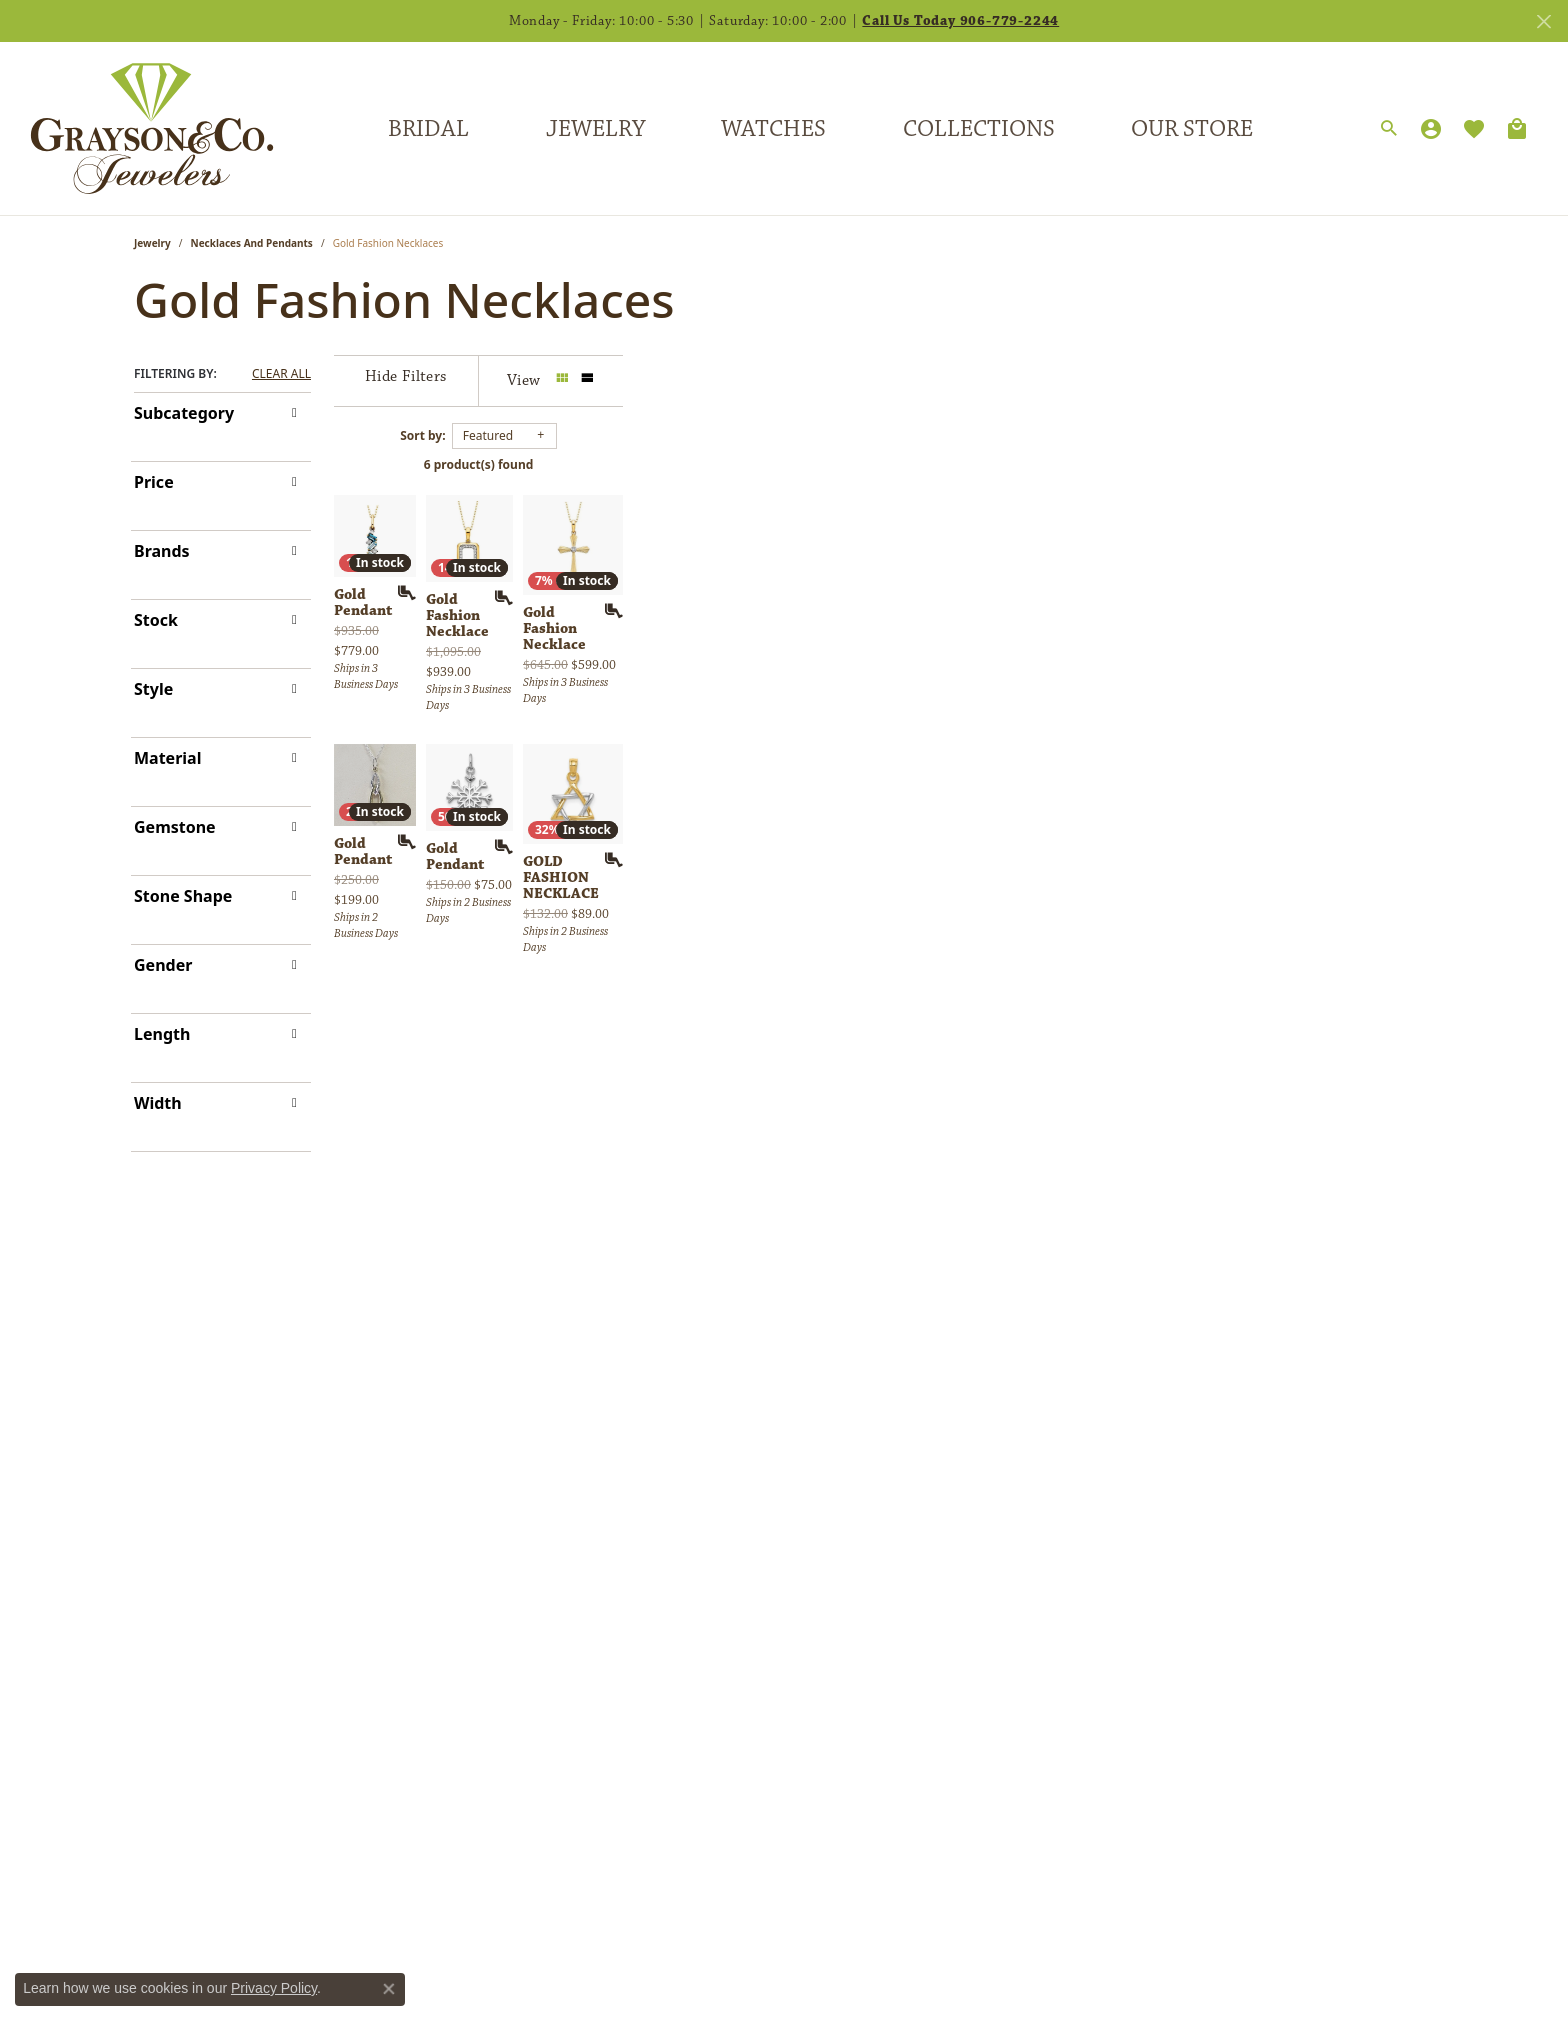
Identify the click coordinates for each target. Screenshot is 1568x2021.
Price (154, 482)
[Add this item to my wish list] (678, 871)
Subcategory (184, 413)
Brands (162, 551)
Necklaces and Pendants (252, 243)
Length (162, 1034)
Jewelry (595, 129)
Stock (156, 620)
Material (167, 758)
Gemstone (175, 827)
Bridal (428, 129)
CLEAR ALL (281, 374)
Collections (979, 129)
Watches (773, 129)
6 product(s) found (884, 464)
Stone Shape (183, 896)
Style (153, 689)
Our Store (1192, 129)
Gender (163, 965)
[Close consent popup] (389, 1989)
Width (158, 1103)
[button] (1389, 129)
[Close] (1543, 21)
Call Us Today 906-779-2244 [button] (960, 21)
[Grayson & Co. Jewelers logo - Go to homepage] (137, 128)
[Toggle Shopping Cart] (1517, 129)
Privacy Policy (274, 1988)
